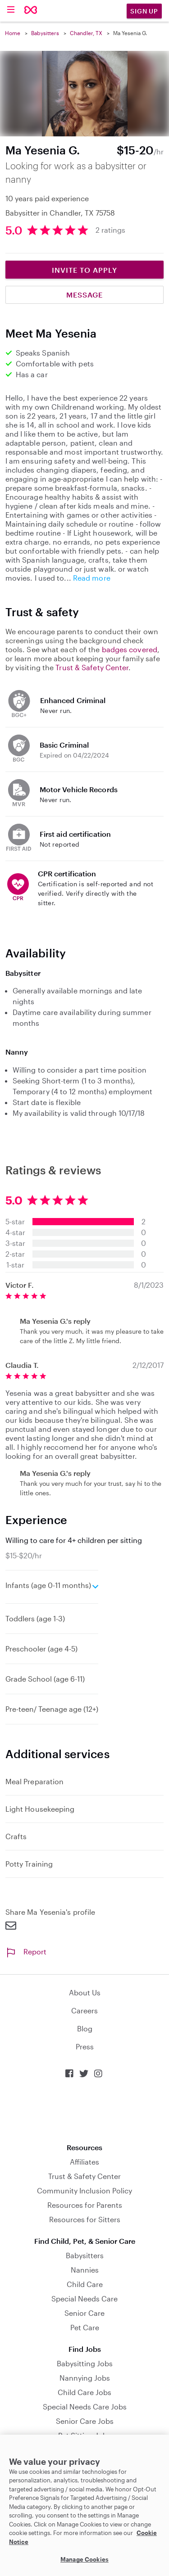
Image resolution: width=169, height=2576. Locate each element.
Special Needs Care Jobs (85, 2406)
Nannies (85, 2269)
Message (84, 294)
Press (85, 2046)
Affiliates (84, 2161)
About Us (84, 1992)
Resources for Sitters (84, 2219)
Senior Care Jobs (85, 2421)
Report (25, 1951)
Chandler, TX (86, 33)
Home (12, 33)
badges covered (129, 649)
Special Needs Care (84, 2298)
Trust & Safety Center (91, 667)
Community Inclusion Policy (84, 2190)
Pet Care (84, 2327)
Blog (84, 2028)
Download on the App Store (84, 2111)
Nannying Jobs (84, 2377)
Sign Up (144, 11)
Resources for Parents (84, 2205)
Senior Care (84, 2313)
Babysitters (45, 33)
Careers (84, 2010)
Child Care (85, 2284)
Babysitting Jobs (85, 2363)
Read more (91, 577)
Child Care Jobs (84, 2392)
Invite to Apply (84, 270)
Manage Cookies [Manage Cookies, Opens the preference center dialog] (84, 2559)
